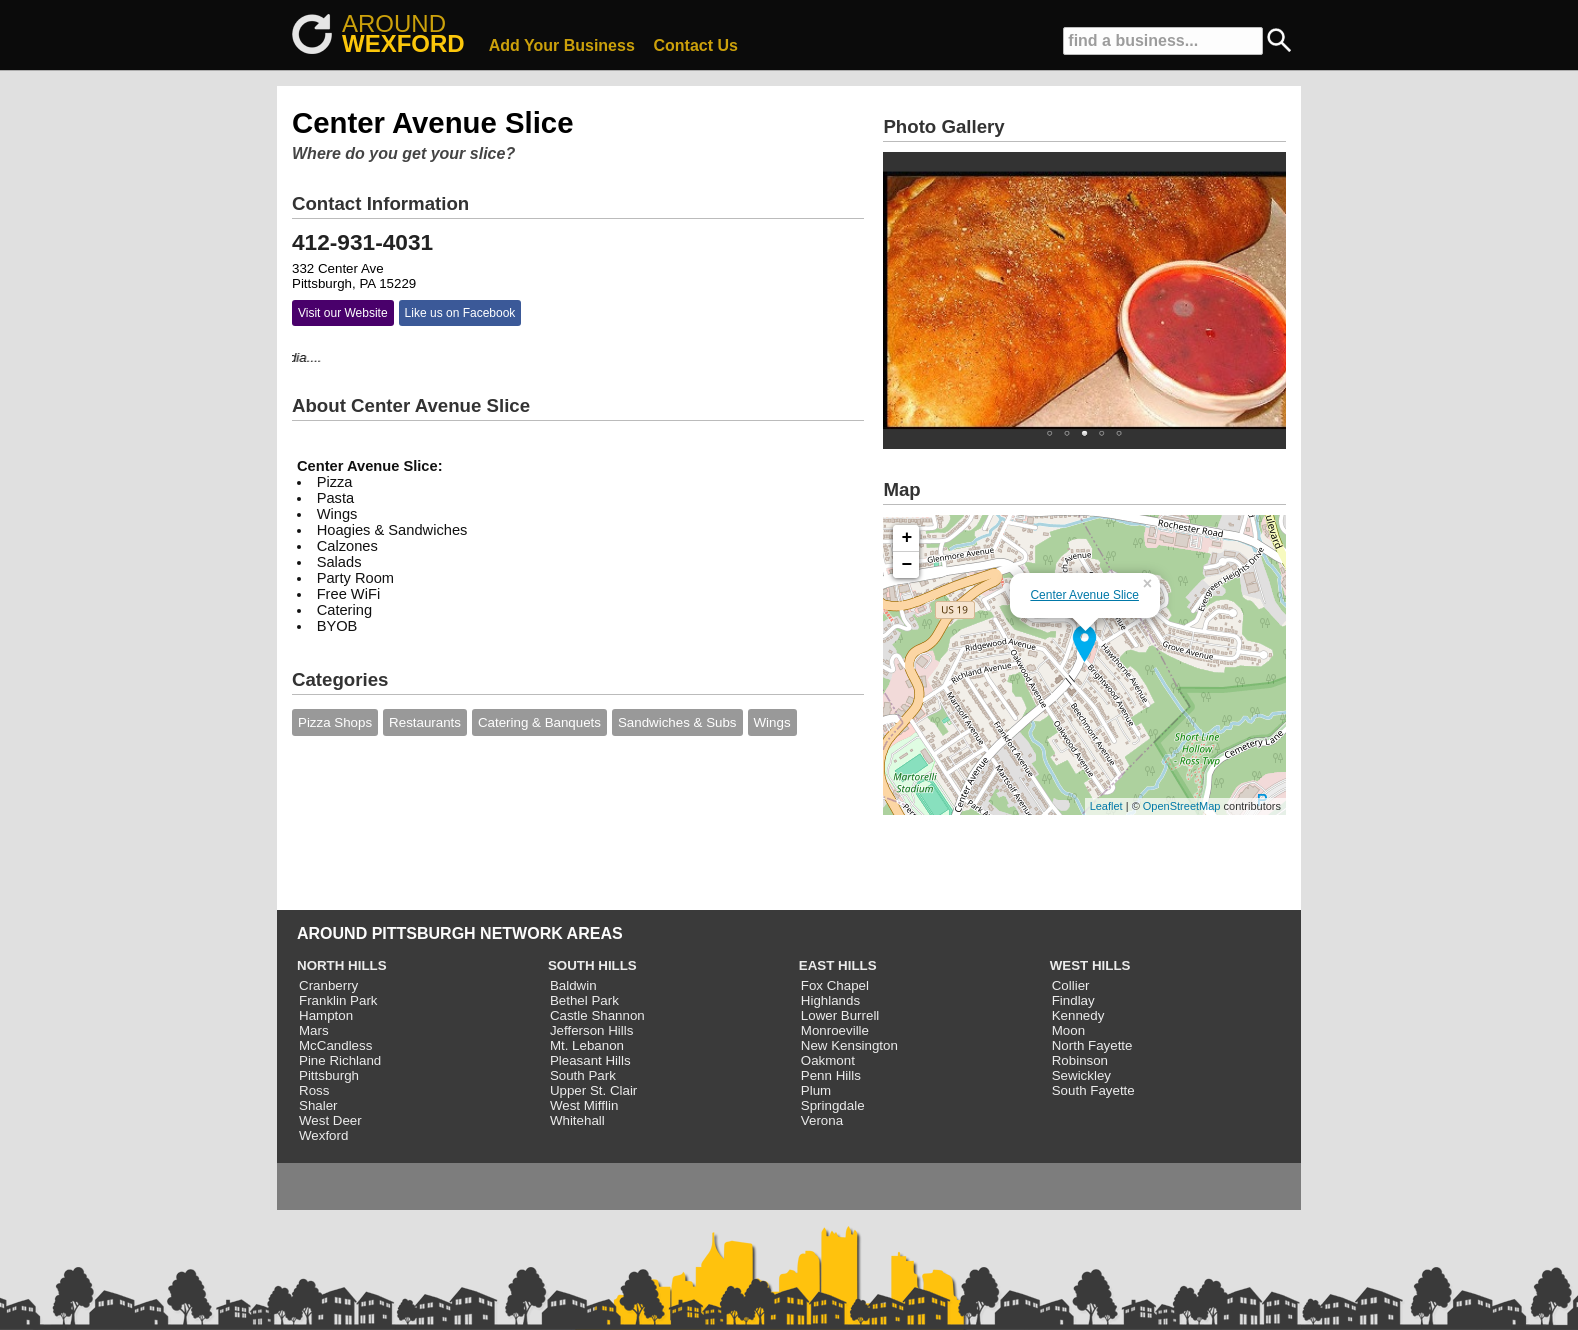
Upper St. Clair (593, 1090)
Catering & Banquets (539, 722)
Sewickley (1081, 1075)
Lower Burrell (840, 1015)
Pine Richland (340, 1060)
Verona (822, 1120)
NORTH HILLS (342, 965)
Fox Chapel (835, 985)
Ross (314, 1090)
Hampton (326, 1015)
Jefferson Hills (591, 1030)
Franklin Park (338, 1000)
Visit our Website (343, 313)
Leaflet (1106, 806)
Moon (1068, 1030)
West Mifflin (584, 1105)
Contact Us (696, 45)
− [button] (907, 565)
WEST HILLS (1090, 965)
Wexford (323, 1135)
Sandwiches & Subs (677, 722)
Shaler (318, 1105)
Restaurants (425, 722)
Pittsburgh (329, 1075)
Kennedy (1078, 1015)
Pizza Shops (335, 722)
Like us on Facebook (460, 313)
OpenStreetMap (1182, 806)
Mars (314, 1030)
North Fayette (1092, 1045)
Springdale (833, 1105)
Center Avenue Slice (1084, 595)
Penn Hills (831, 1075)
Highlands (830, 1000)
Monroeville (835, 1030)
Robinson (1080, 1060)
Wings (772, 722)
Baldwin (573, 985)
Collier (1071, 985)
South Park (583, 1075)
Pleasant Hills (590, 1060)
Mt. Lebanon (587, 1045)
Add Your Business (562, 45)
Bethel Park (584, 1000)
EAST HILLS (838, 965)
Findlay (1073, 1000)
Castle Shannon (597, 1015)
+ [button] (907, 538)
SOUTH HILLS (592, 965)
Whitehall (577, 1120)
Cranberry (328, 985)
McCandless (335, 1045)
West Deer (330, 1120)
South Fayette (1093, 1090)
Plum (816, 1090)
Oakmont (828, 1060)
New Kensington (849, 1045)
